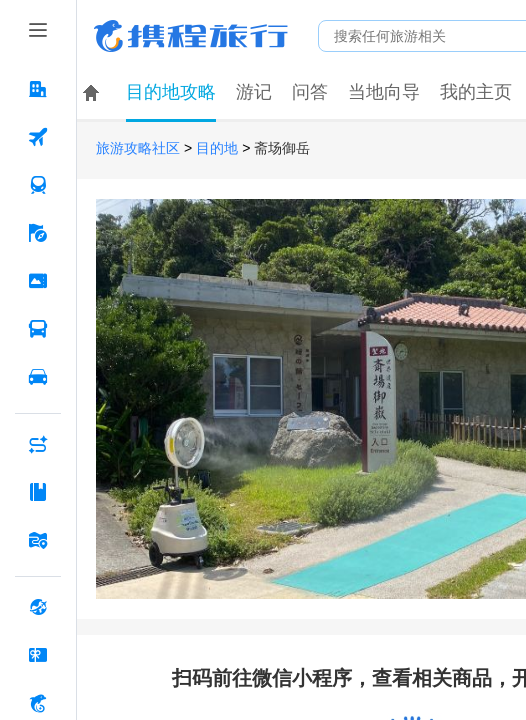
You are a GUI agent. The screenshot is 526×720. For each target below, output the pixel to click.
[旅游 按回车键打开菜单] (38, 233)
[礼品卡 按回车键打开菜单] (38, 655)
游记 (254, 92)
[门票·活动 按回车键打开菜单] (38, 281)
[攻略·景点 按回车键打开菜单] (38, 492)
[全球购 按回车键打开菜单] (38, 607)
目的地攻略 (171, 92)
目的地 (217, 148)
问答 (310, 92)
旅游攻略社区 (138, 148)
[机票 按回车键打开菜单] (38, 137)
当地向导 (384, 92)
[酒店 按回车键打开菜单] (38, 89)
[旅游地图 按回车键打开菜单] (38, 540)
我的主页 (476, 92)
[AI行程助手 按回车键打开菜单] (38, 444)
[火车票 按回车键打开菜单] (38, 185)
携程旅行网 (191, 36)
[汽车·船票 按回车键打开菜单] (38, 329)
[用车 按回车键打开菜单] (38, 377)
